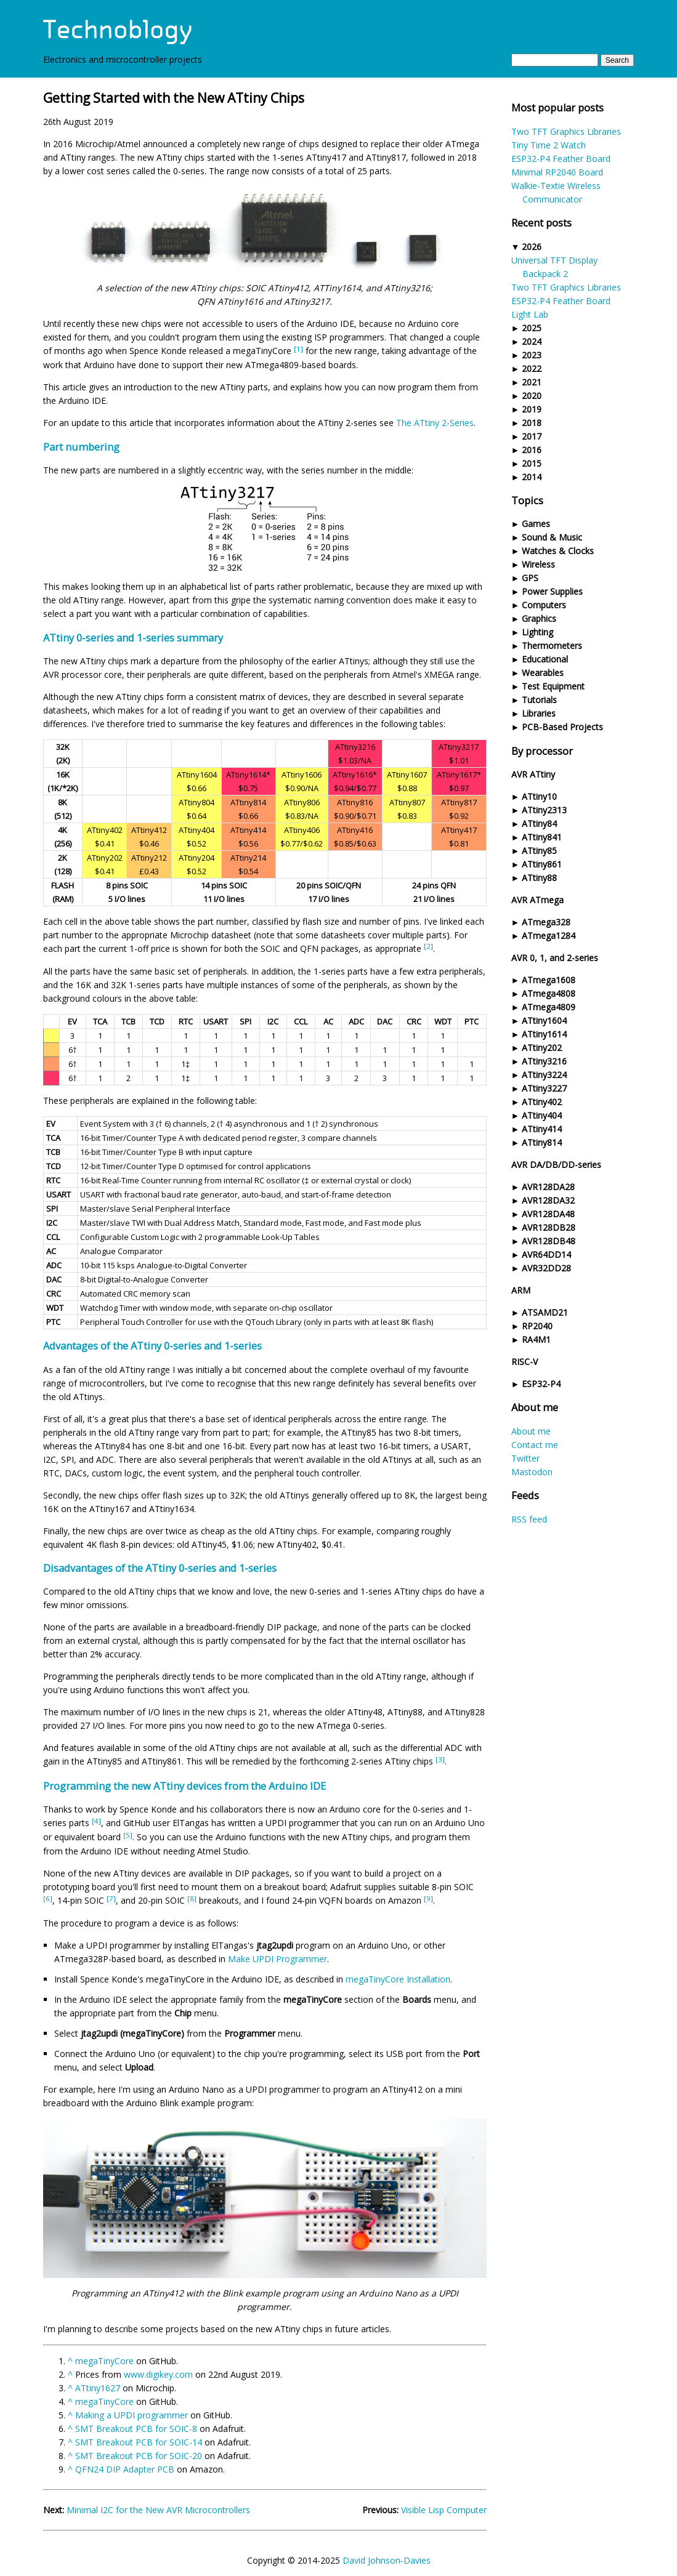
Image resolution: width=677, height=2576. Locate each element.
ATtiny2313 (544, 810)
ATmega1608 (548, 980)
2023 (531, 355)
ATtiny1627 (97, 2388)
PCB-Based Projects (562, 727)
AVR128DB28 (548, 1227)
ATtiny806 (302, 802)
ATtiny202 (542, 1047)
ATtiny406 (302, 829)
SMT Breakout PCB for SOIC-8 (136, 2428)
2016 (531, 450)
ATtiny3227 (544, 1088)
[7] (111, 1898)
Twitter (525, 1458)
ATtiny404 (542, 1115)
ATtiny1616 (353, 774)
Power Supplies (552, 591)
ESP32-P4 (541, 1384)
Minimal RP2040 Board (557, 172)
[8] (192, 1898)
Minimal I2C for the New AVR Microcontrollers (158, 2510)
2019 (531, 409)
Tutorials (539, 700)
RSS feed (529, 1519)
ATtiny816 (355, 802)
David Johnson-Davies (387, 2560)
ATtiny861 (542, 864)
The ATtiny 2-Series (435, 423)
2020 (531, 395)
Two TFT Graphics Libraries (566, 131)
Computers (544, 605)
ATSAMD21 (545, 1312)
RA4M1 (536, 1339)
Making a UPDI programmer (131, 2415)
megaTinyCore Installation (398, 1979)
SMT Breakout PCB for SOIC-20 (138, 2455)
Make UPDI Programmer (277, 1959)
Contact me (534, 1445)
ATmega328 (546, 922)
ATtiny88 (539, 877)
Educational (545, 659)
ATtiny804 (196, 802)
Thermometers (552, 645)
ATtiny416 (355, 829)
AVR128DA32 (548, 1200)
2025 (531, 328)
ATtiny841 (542, 837)
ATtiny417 (459, 829)
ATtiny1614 (544, 1034)
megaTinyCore (104, 2361)
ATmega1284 (548, 935)
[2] (428, 946)
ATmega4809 (548, 1007)
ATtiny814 (542, 1142)
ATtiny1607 (407, 774)
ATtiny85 (539, 850)
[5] (127, 1835)
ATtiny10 (539, 796)
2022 (531, 368)
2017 (531, 436)
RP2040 (537, 1326)
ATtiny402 (542, 1102)
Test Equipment (553, 686)
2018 (531, 423)
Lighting (537, 632)
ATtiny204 (196, 857)
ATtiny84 (539, 823)
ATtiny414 (542, 1129)
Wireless (538, 564)
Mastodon (532, 1472)
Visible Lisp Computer (444, 2510)
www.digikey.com (158, 2374)
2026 (531, 246)
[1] (298, 348)
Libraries (539, 713)
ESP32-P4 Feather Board (560, 158)
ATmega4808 (548, 993)
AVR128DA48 (548, 1214)
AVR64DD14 (546, 1254)
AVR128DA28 (548, 1187)
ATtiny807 (407, 802)
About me (531, 1431)
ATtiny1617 (457, 774)
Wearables (543, 672)
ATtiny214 (248, 857)
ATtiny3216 (544, 1061)
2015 (531, 463)
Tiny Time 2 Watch (548, 145)
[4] (96, 1820)
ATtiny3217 (459, 746)
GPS (530, 578)
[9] (428, 1898)
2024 (531, 341)
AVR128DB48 (548, 1241)
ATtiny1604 (544, 1020)
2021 (531, 382)
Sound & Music (552, 537)
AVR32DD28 (546, 1268)
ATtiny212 (149, 857)
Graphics (539, 618)
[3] (440, 1759)
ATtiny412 (149, 829)
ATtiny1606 (302, 774)
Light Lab (529, 314)
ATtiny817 (459, 802)
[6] (47, 1898)
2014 (531, 477)
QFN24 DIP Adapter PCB (124, 2469)
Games (536, 523)
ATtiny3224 (544, 1075)
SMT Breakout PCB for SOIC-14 (138, 2442)
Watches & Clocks (558, 551)
